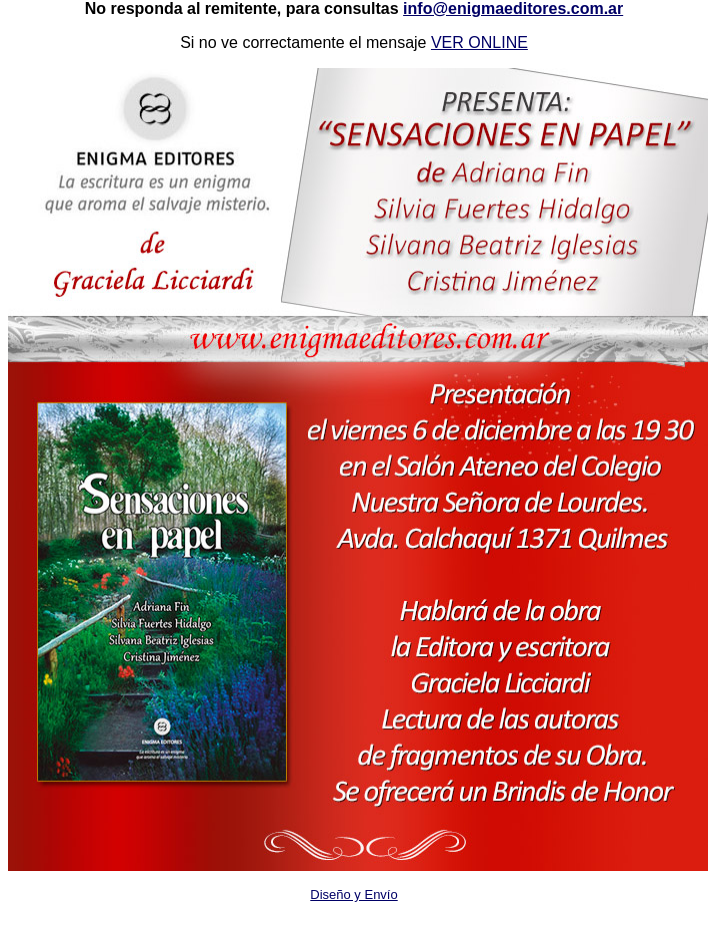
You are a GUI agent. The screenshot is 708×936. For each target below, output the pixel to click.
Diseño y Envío (353, 894)
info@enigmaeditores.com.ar (513, 8)
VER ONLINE (479, 42)
